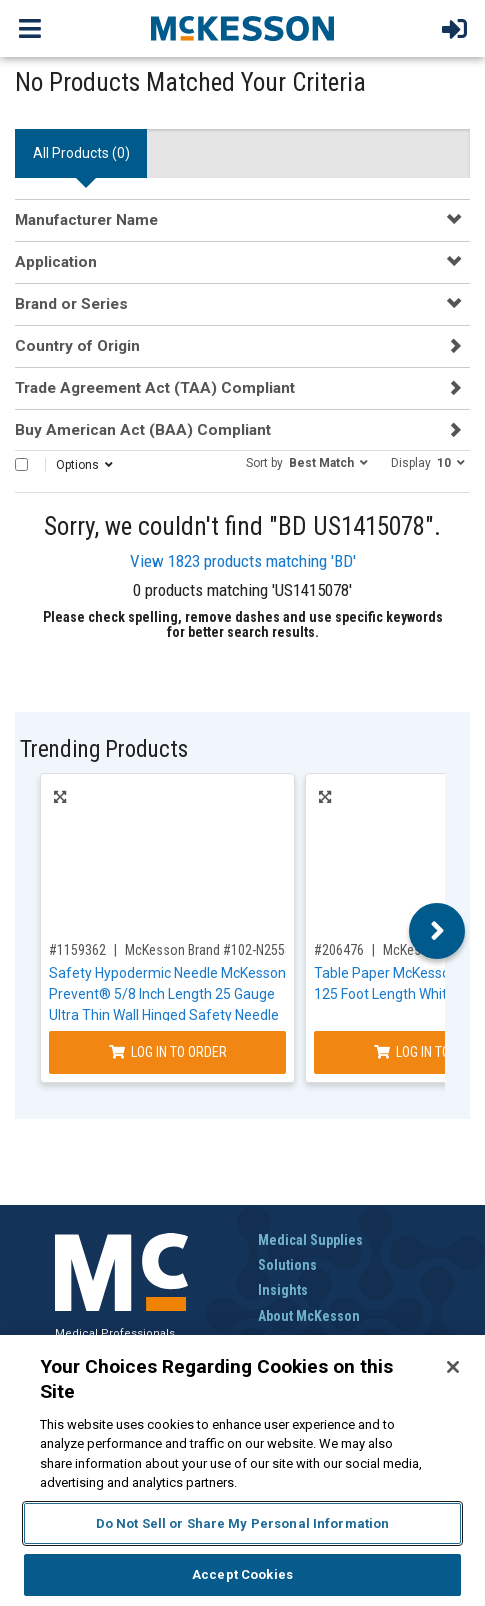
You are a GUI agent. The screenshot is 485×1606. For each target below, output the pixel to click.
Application (56, 262)
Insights (283, 1290)
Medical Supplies (310, 1240)
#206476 (339, 950)
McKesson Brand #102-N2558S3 (216, 950)
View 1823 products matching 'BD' (243, 561)
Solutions (287, 1265)
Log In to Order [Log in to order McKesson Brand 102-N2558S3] (168, 1052)
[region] (242, 1470)
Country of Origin (77, 346)
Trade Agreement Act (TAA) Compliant (155, 388)
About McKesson (309, 1316)
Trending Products (104, 749)
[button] (307, 462)
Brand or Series (71, 304)
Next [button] (437, 931)
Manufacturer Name (86, 220)
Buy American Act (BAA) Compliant (143, 430)
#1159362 (77, 950)
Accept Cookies (242, 1574)
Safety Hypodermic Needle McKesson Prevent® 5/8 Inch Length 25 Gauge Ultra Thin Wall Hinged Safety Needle (167, 994)
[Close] (453, 1367)
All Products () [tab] (81, 153)
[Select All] (21, 464)
